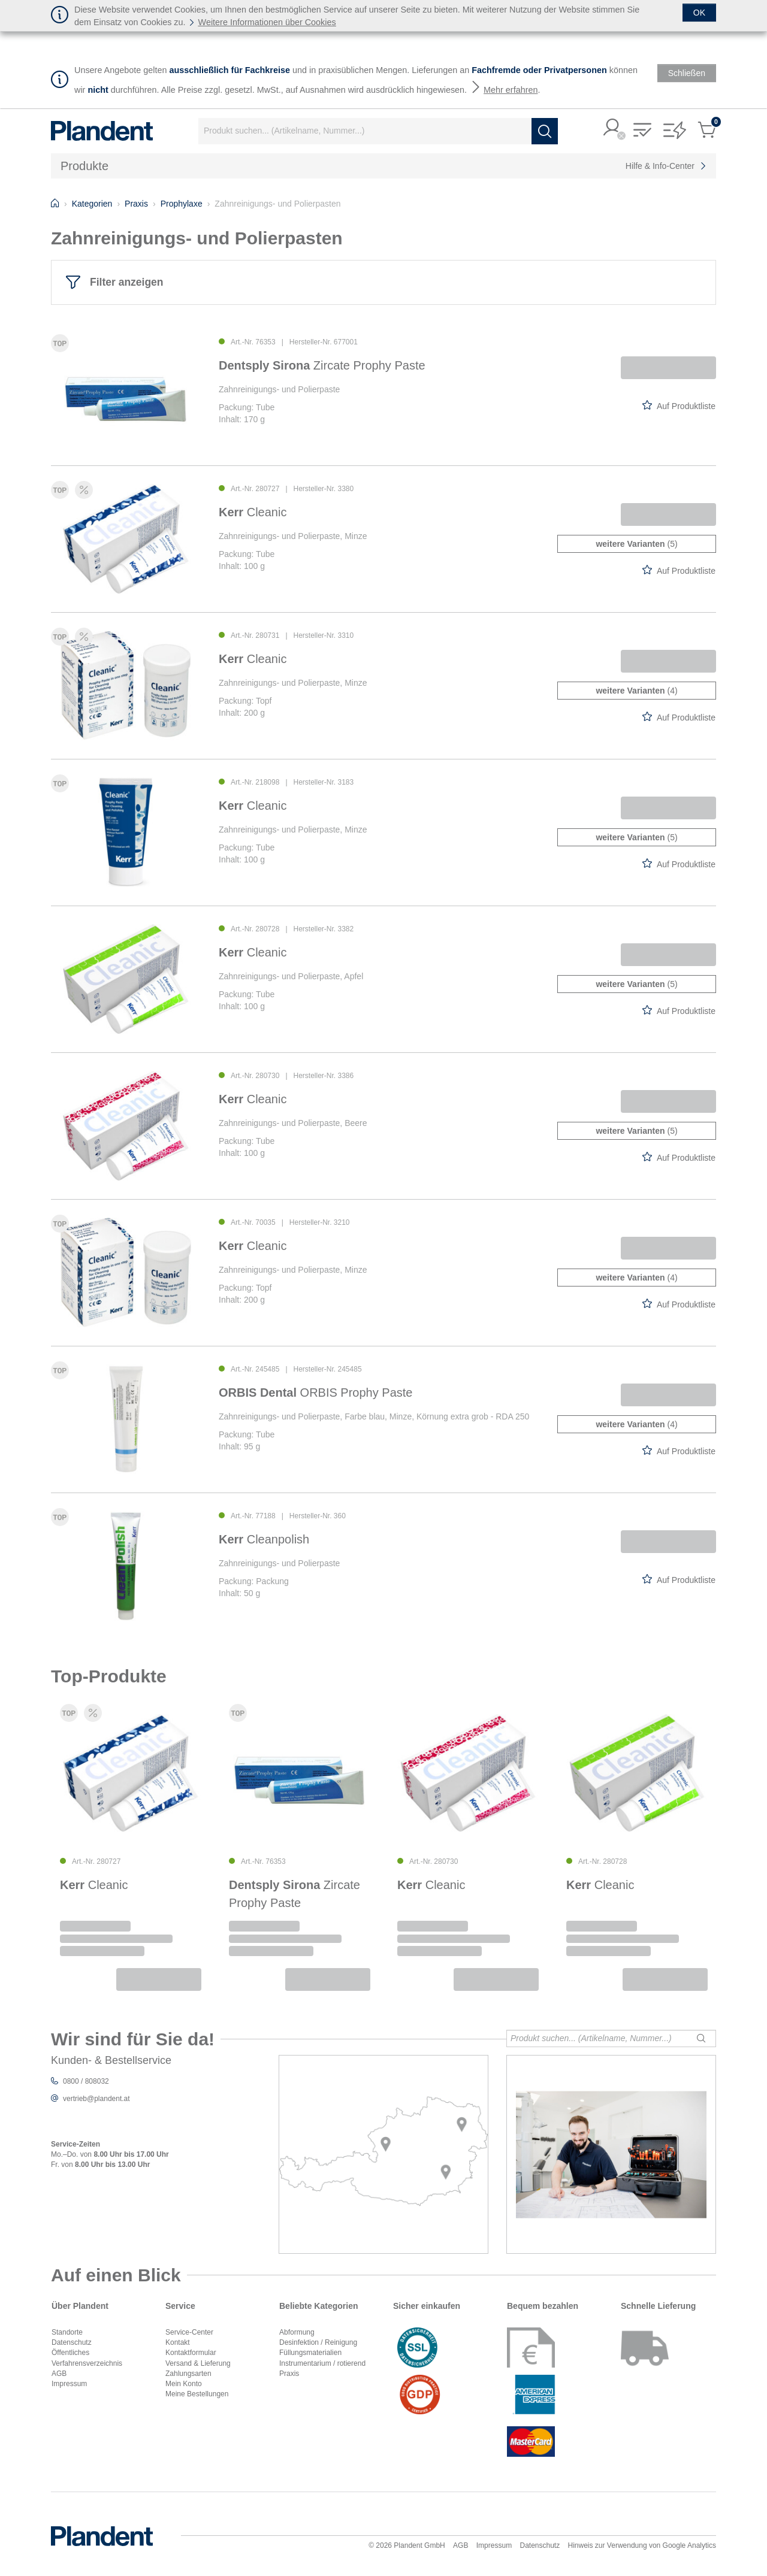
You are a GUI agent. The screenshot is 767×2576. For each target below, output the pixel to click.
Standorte (67, 2332)
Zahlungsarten (188, 2373)
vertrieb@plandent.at (96, 2098)
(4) (636, 690)
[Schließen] (699, 13)
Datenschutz (72, 2342)
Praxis (289, 2373)
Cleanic (252, 512)
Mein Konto (183, 2384)
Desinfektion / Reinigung (318, 2342)
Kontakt (177, 2342)
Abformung (297, 2332)
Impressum (69, 2384)
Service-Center (189, 2332)
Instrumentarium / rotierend (322, 2363)
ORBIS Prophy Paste (315, 1392)
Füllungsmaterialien (310, 2352)
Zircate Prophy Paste (322, 365)
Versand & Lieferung (198, 2363)
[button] (612, 128)
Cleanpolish (264, 1539)
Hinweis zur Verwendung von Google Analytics (642, 2545)
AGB (59, 2373)
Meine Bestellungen (196, 2394)
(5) (636, 544)
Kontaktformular (190, 2352)
